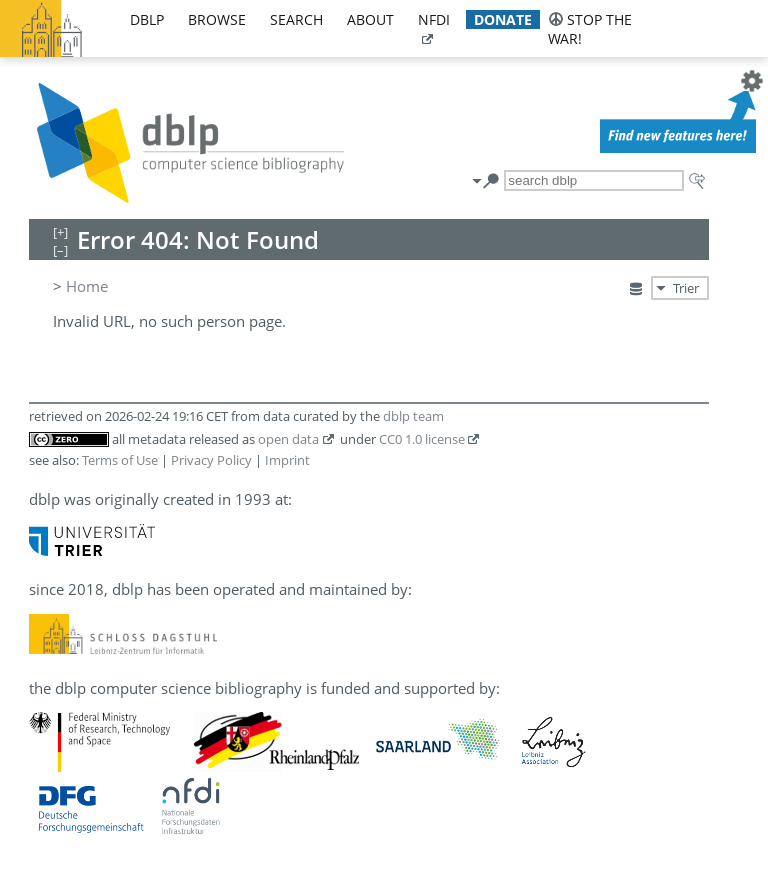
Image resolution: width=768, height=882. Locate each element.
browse (217, 19)
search (296, 19)
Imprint (287, 460)
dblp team (413, 416)
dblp (147, 19)
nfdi (434, 19)
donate (503, 19)
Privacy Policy (211, 460)
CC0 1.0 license (422, 439)
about (370, 19)
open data (288, 439)
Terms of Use (120, 460)
